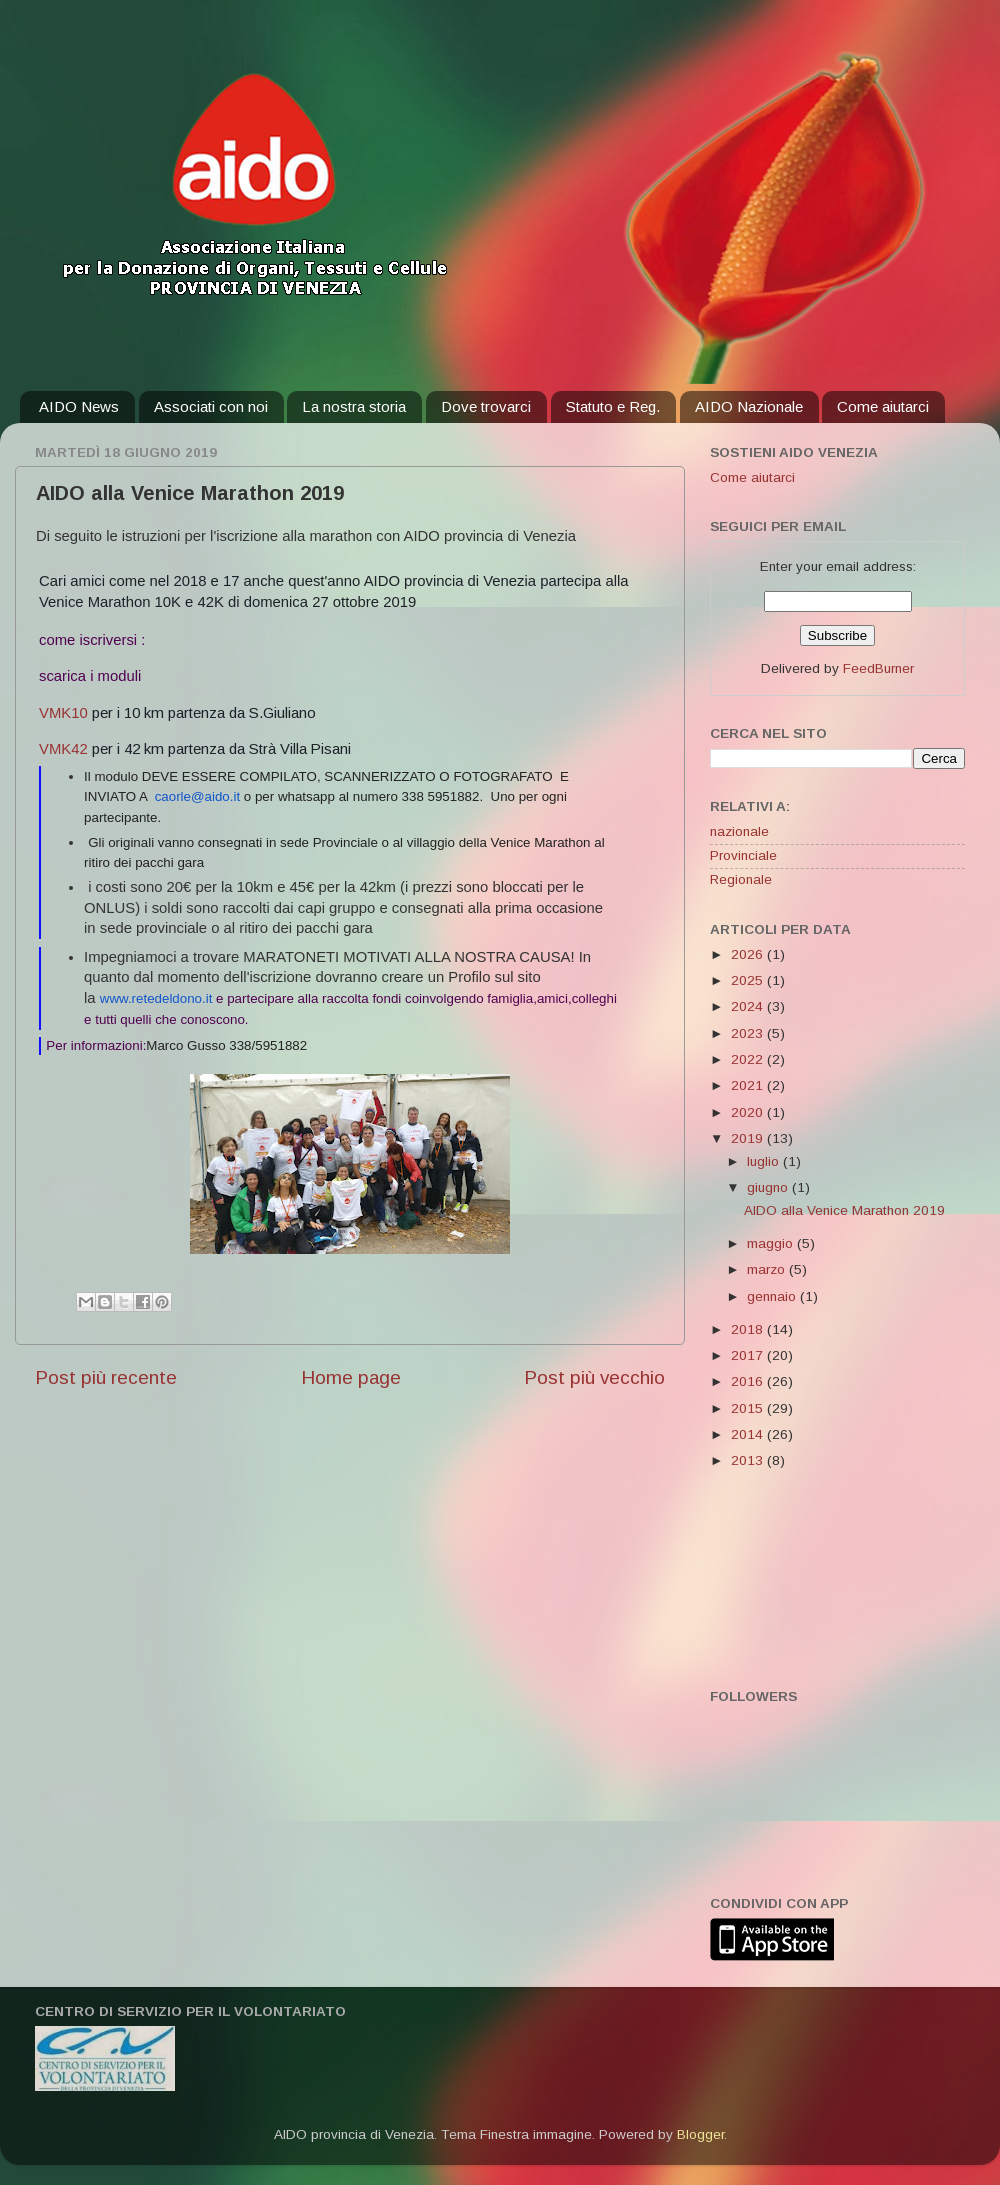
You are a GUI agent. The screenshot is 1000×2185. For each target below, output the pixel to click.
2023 (749, 1033)
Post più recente (106, 1377)
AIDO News (79, 406)
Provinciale (743, 855)
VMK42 (63, 749)
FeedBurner (878, 668)
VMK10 (63, 713)
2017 (749, 1355)
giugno (769, 1187)
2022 (749, 1059)
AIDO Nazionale (749, 406)
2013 (749, 1460)
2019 (749, 1138)
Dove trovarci (486, 406)
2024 (749, 1006)
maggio (772, 1243)
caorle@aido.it (197, 796)
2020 (749, 1112)
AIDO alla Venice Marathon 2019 (844, 1210)
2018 (749, 1329)
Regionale (741, 879)
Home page (351, 1377)
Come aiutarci (883, 406)
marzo (768, 1269)
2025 (749, 980)
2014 (749, 1434)
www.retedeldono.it (156, 998)
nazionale (739, 831)
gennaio (773, 1296)
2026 (749, 954)
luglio (765, 1161)
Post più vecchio (594, 1377)
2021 (749, 1085)
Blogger (700, 2134)
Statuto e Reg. (613, 406)
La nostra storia (354, 406)
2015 (749, 1408)
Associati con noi (211, 406)
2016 (749, 1381)
